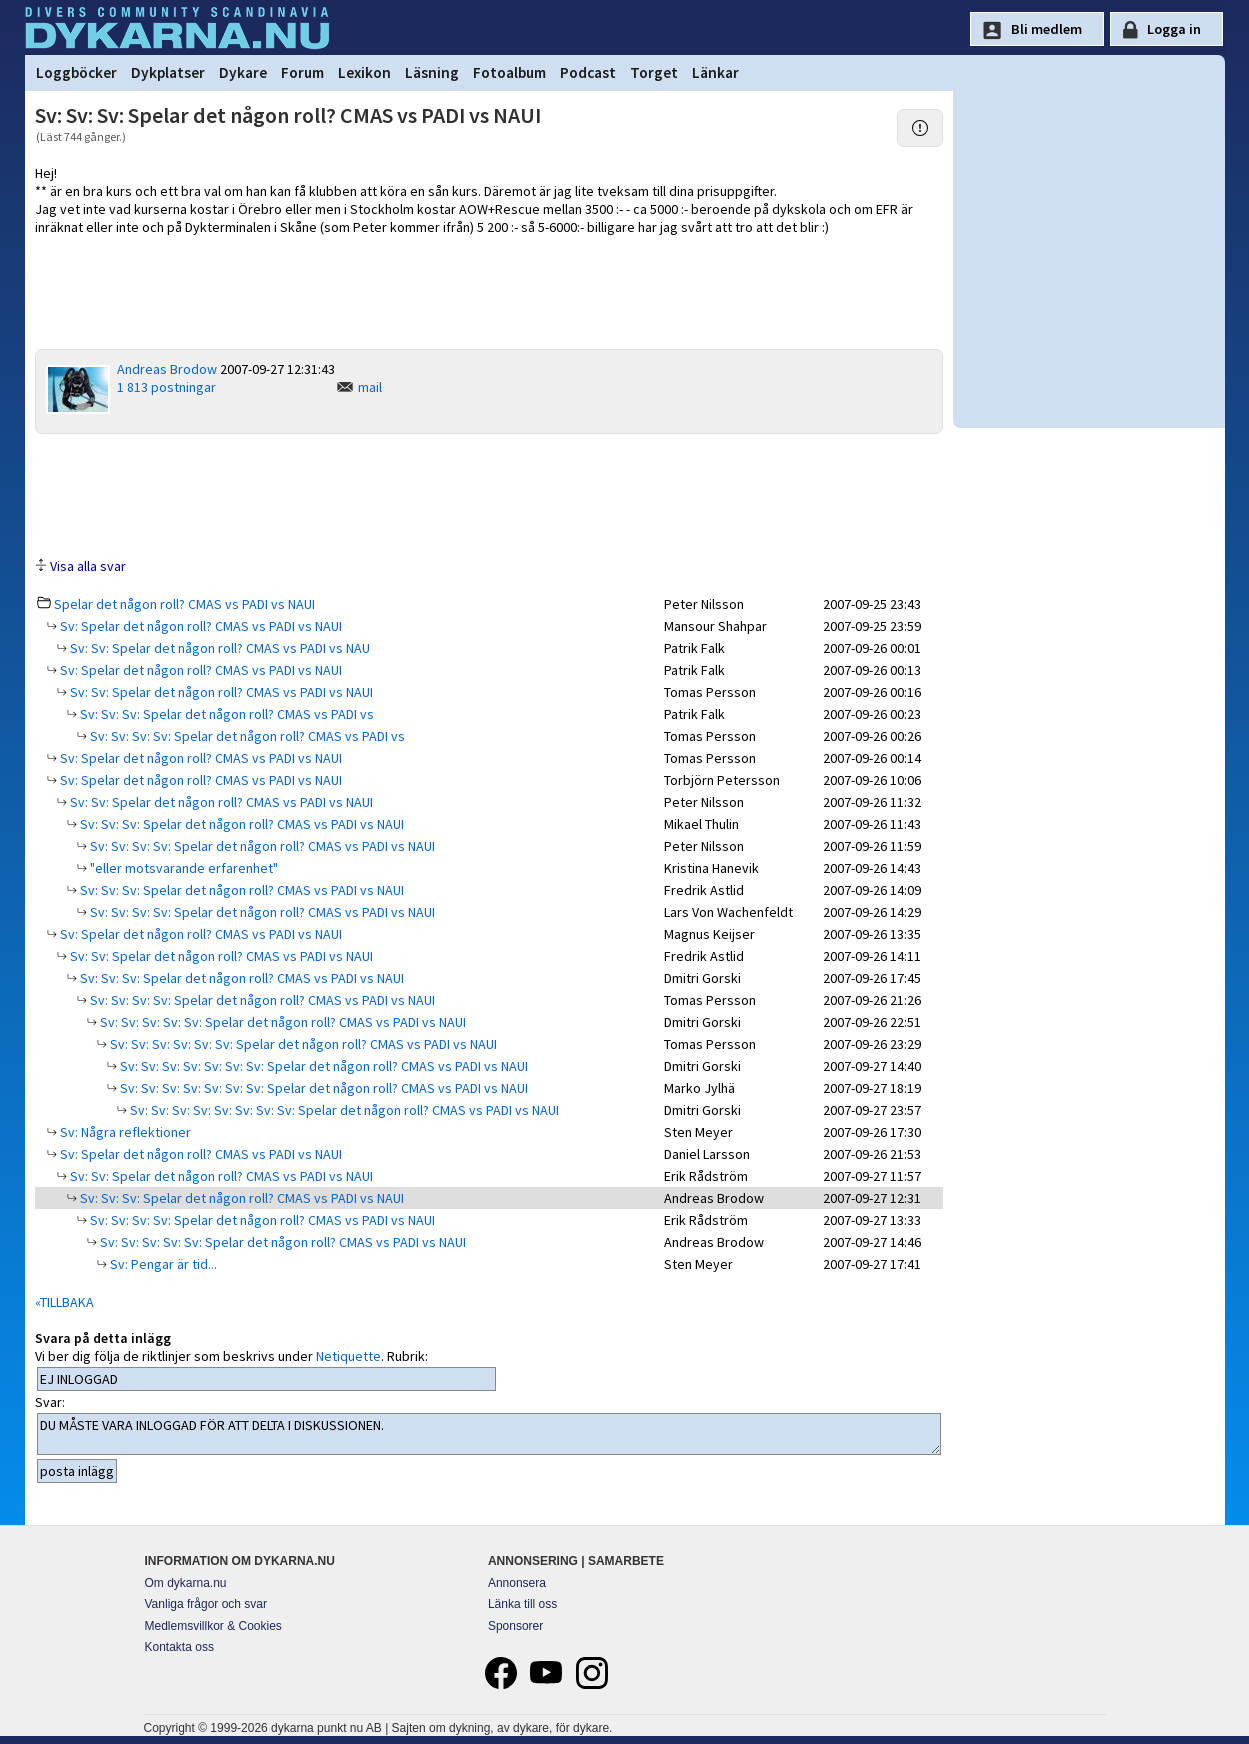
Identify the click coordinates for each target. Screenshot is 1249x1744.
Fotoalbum (509, 72)
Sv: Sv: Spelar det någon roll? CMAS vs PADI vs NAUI (220, 692)
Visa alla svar (88, 566)
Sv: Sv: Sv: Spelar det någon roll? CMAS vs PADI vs (225, 714)
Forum (302, 72)
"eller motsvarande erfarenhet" (182, 868)
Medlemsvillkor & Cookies (213, 1626)
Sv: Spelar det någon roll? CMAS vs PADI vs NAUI (199, 626)
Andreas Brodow (167, 369)
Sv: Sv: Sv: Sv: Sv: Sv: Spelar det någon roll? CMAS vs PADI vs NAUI (302, 1044)
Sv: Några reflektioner (124, 1132)
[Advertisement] (489, 494)
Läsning (432, 72)
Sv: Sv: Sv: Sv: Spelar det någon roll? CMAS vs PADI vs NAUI (261, 846)
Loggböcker (76, 72)
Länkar (715, 72)
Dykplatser (168, 72)
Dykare (243, 72)
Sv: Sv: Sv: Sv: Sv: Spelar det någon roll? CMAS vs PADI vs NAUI (281, 1022)
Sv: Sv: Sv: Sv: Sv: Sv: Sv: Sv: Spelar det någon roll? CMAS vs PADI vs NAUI (343, 1110)
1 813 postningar (166, 387)
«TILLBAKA (64, 1302)
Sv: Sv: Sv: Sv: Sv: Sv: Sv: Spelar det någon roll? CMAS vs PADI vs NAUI (322, 1066)
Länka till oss (522, 1604)
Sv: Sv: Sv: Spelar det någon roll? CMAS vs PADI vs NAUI (240, 824)
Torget (654, 72)
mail (370, 387)
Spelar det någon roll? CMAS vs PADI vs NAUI (184, 604)
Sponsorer (515, 1626)
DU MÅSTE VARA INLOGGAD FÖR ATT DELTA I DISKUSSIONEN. (489, 1434)
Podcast (588, 72)
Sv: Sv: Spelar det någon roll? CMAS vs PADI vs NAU (218, 648)
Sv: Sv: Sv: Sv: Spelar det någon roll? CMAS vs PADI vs (246, 736)
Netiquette (348, 1356)
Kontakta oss (179, 1647)
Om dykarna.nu (186, 1583)
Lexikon (364, 72)
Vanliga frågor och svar (206, 1604)
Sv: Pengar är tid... (162, 1264)
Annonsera (517, 1583)
